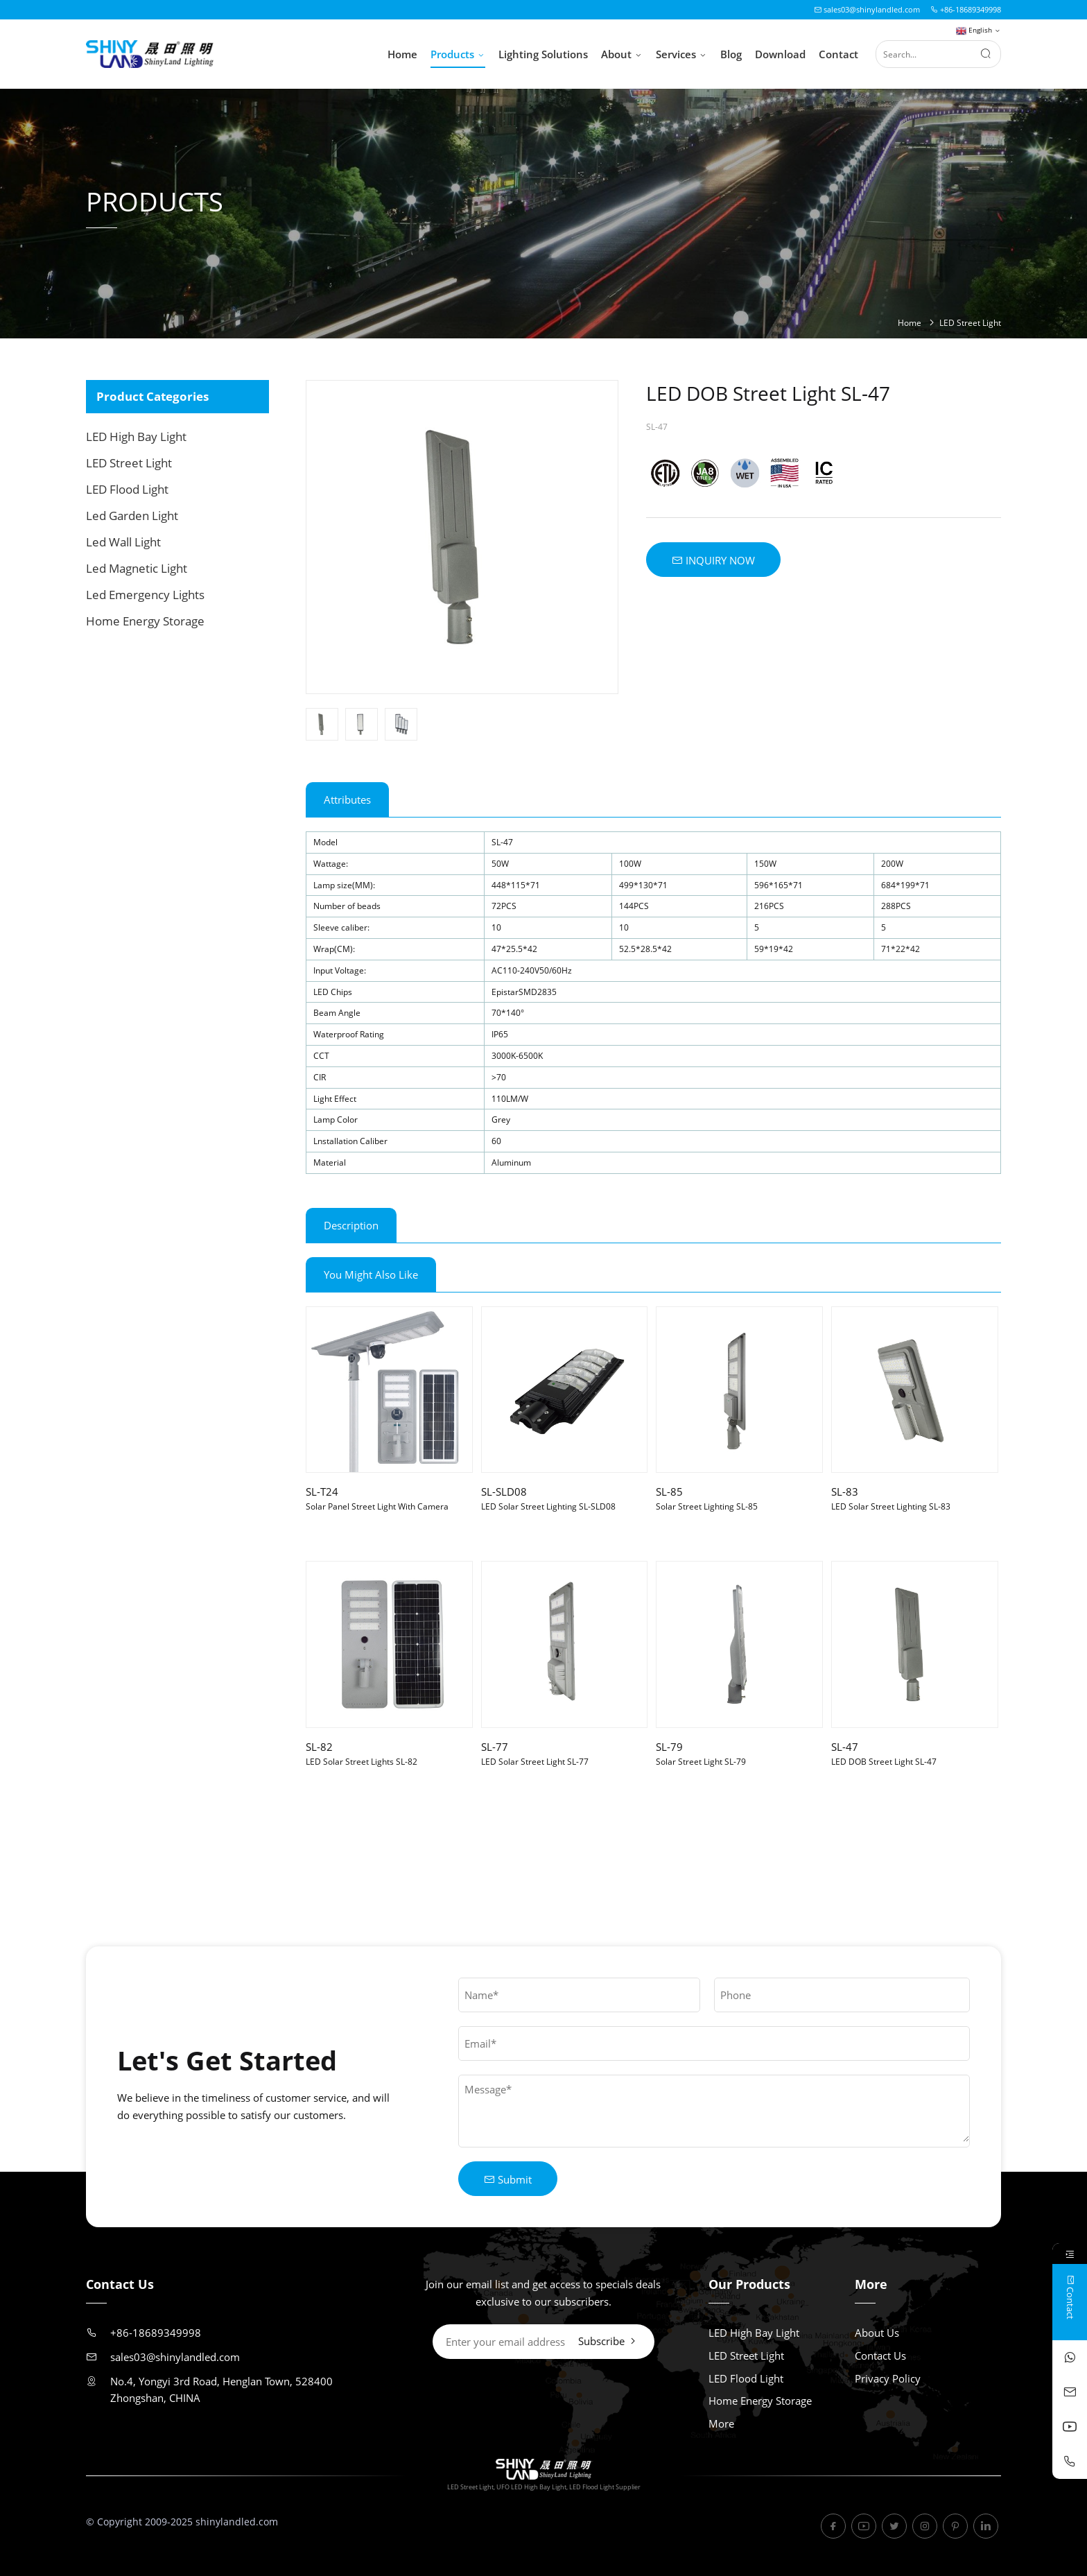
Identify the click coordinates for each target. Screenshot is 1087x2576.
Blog (731, 54)
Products (458, 55)
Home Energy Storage (145, 621)
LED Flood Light (127, 489)
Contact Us (880, 2355)
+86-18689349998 (965, 9)
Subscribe (608, 2341)
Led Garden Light (132, 516)
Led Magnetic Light (136, 568)
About (622, 55)
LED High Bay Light (136, 436)
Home (402, 54)
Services (681, 55)
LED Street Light (970, 323)
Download (780, 54)
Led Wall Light (123, 542)
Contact (838, 54)
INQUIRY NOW (713, 560)
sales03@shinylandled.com (867, 9)
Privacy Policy (888, 2378)
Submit (508, 2179)
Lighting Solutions (543, 54)
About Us (877, 2333)
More (721, 2423)
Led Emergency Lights (145, 595)
